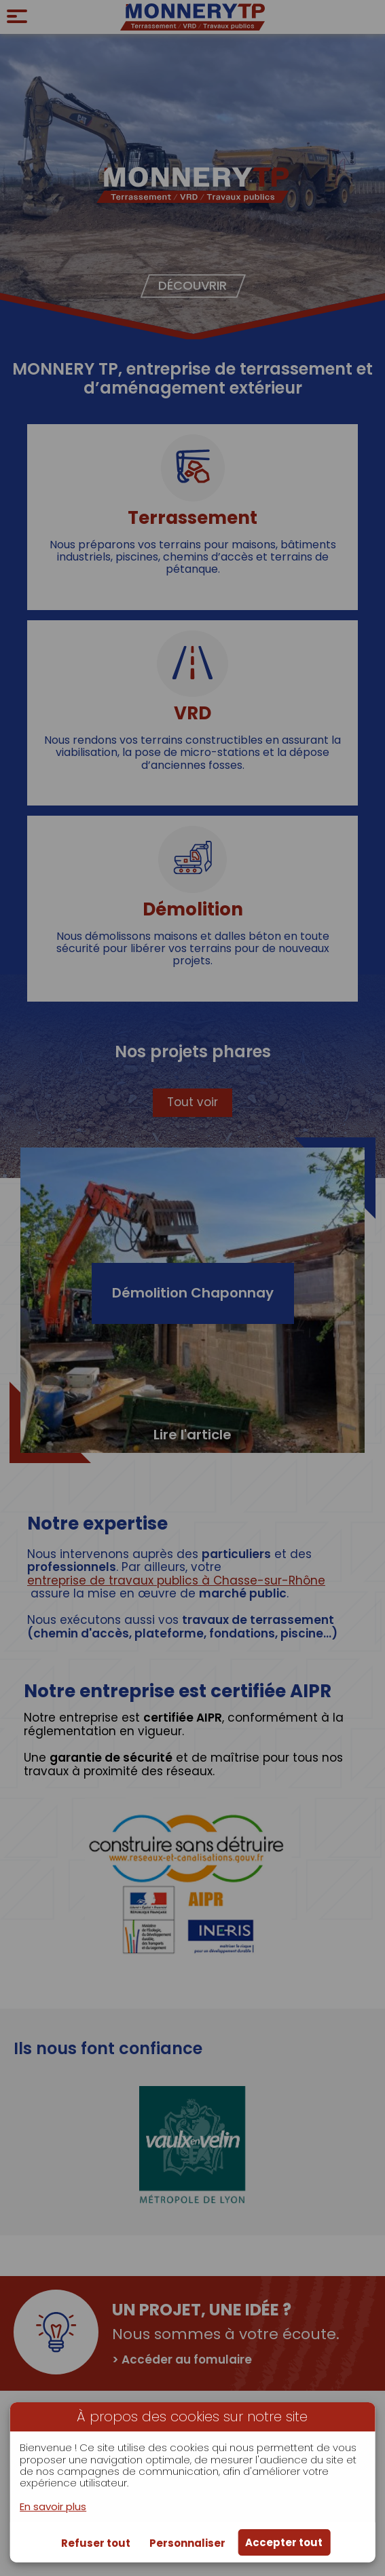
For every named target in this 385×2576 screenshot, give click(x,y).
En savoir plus (53, 2506)
